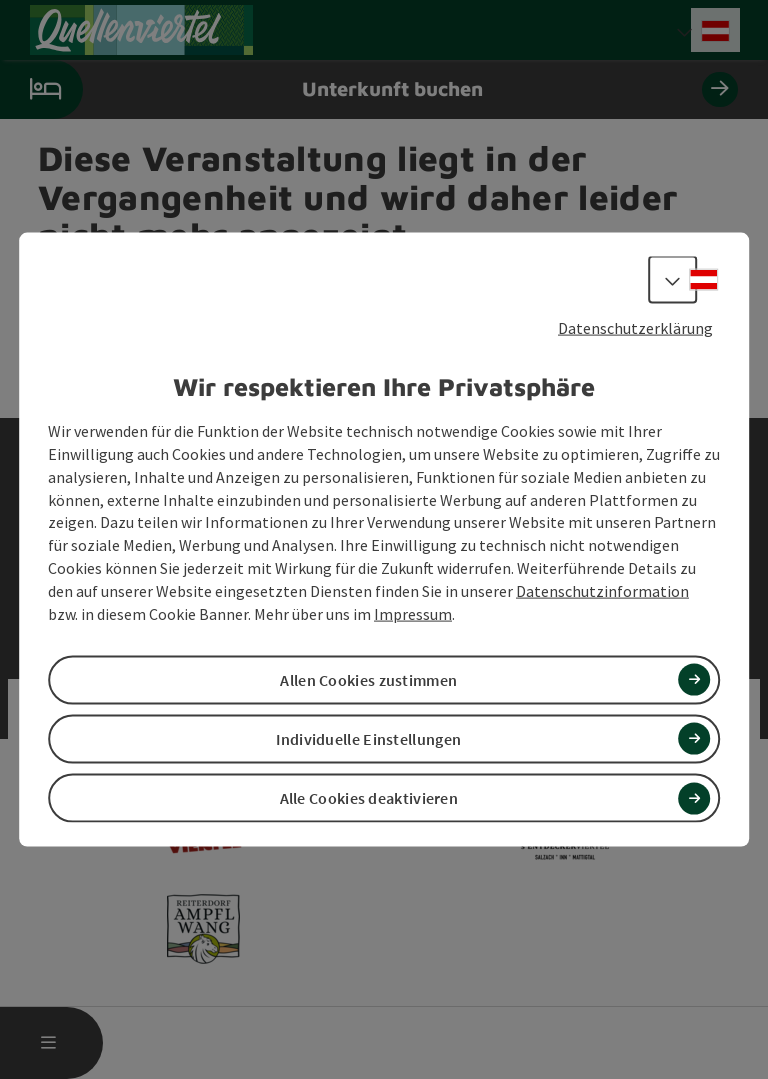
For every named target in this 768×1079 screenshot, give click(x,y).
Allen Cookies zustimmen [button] (368, 679)
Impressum (413, 613)
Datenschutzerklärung (635, 327)
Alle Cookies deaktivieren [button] (369, 798)
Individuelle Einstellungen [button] (368, 739)
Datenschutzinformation (602, 591)
